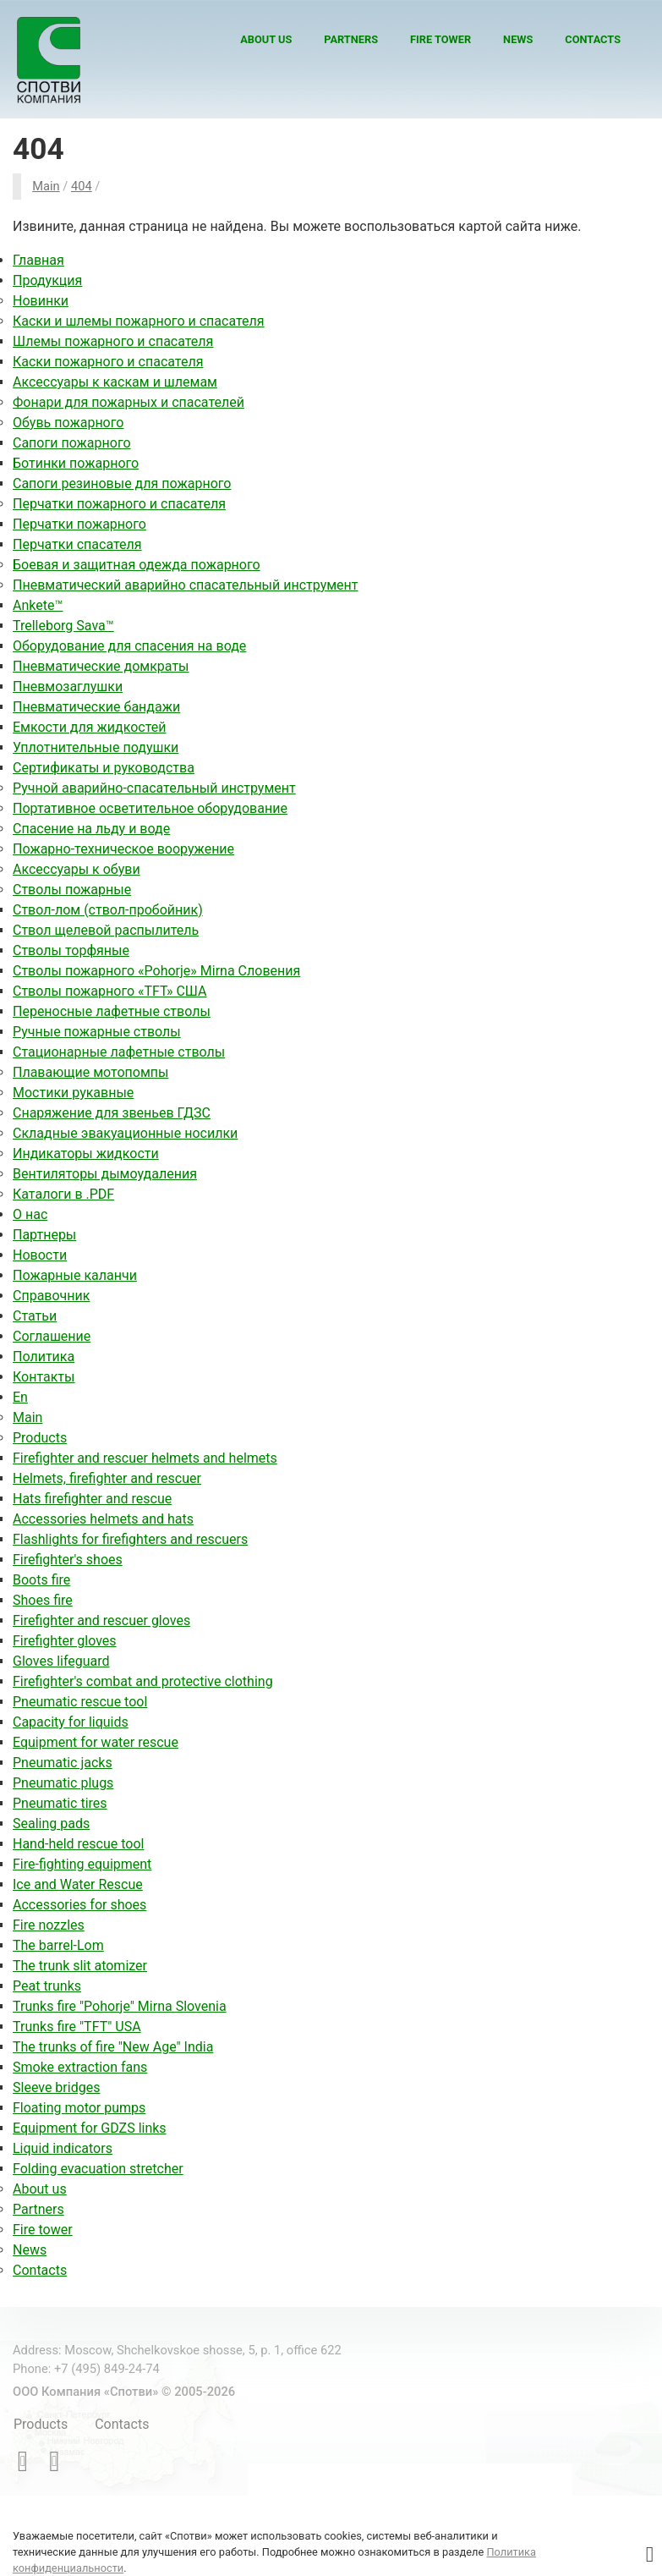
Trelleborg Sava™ (63, 626)
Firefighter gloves (65, 1641)
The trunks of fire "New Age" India (113, 2047)
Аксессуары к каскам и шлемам (115, 382)
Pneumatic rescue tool (80, 1702)
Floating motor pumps (79, 2108)
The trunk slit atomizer (80, 1966)
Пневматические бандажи (96, 707)
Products (40, 1438)
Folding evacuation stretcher (98, 2169)
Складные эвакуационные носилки (125, 1133)
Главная (38, 260)
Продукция (47, 280)
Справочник (51, 1296)
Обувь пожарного (68, 423)
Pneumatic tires (60, 1803)
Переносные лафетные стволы (112, 1011)
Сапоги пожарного (72, 443)
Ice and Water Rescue (78, 1884)
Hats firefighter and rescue (92, 1499)
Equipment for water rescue (95, 1742)
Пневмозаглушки (68, 686)
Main (27, 1417)
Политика (43, 1356)
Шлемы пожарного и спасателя (113, 341)
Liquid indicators (62, 2148)
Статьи (35, 1316)
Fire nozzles (49, 1925)
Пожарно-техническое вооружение (123, 849)
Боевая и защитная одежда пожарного (136, 565)
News (518, 39)
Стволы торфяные (71, 950)
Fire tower (440, 39)
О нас (30, 1214)
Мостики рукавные (73, 1093)
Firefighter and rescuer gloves (101, 1620)
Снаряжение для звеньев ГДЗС (112, 1113)
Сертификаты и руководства (103, 768)
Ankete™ (38, 605)
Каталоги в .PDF (63, 1194)
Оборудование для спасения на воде (129, 646)
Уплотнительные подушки (95, 747)
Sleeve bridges (56, 2087)
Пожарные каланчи (75, 1275)
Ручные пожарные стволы (97, 1032)
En (20, 1397)
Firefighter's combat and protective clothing (143, 1681)
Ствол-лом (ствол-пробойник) (108, 910)
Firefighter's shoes (68, 1560)
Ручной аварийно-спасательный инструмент (154, 788)
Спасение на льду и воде (91, 829)
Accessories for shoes (79, 1905)
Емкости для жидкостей (89, 727)
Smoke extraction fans (80, 2067)
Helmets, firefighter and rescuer (107, 1478)
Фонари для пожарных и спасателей (128, 402)
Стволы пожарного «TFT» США (109, 991)
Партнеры (44, 1235)
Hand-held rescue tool (78, 1844)
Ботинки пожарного (76, 463)
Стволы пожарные (72, 890)
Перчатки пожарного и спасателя (119, 504)
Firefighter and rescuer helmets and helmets (145, 1458)
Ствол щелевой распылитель (106, 930)
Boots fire (41, 1580)
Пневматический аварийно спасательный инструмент (185, 585)
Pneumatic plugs (63, 1783)
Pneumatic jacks (62, 1763)
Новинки (40, 301)
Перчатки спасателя (77, 544)
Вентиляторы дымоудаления (105, 1174)
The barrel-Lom (58, 1945)
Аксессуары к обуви (76, 869)
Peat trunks (47, 1986)
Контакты (43, 1377)
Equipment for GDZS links (90, 2128)
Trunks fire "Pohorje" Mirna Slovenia (120, 2006)
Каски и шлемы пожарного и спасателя (139, 321)
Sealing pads (51, 1823)
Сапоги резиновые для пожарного (122, 483)
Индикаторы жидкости (86, 1153)
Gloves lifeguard (61, 1661)
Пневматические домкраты (101, 666)
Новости (40, 1255)
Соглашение (51, 1336)
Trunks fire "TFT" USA (77, 2027)
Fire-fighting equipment (82, 1864)
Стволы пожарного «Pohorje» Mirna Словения (156, 971)
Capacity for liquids (71, 1722)
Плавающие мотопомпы (90, 1072)
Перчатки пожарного (79, 524)
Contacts (593, 39)
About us (266, 39)
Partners (351, 39)
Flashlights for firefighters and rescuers (130, 1539)
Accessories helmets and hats (103, 1519)
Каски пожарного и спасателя (108, 362)
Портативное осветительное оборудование (150, 808)
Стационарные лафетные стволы (119, 1052)
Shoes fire (43, 1600)
